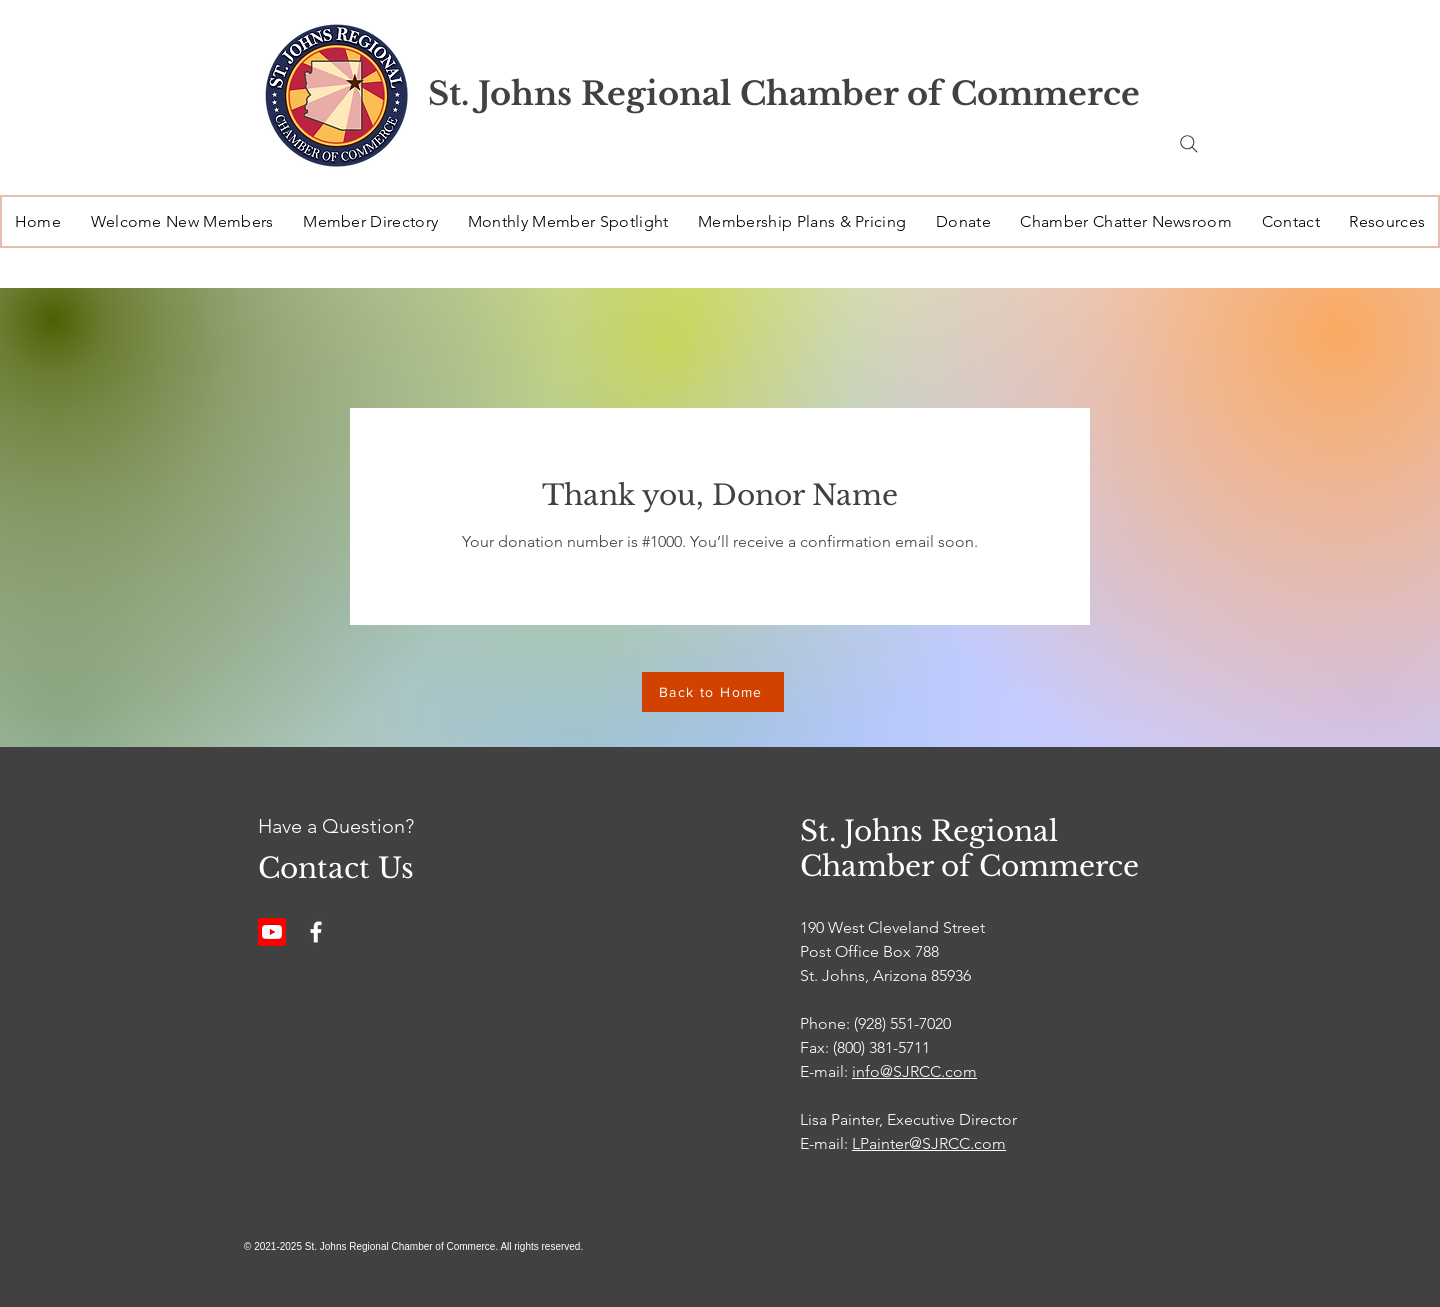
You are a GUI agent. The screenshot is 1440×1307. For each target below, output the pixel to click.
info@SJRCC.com (914, 1071)
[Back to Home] (713, 692)
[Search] (1189, 144)
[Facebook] (316, 932)
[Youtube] (272, 932)
